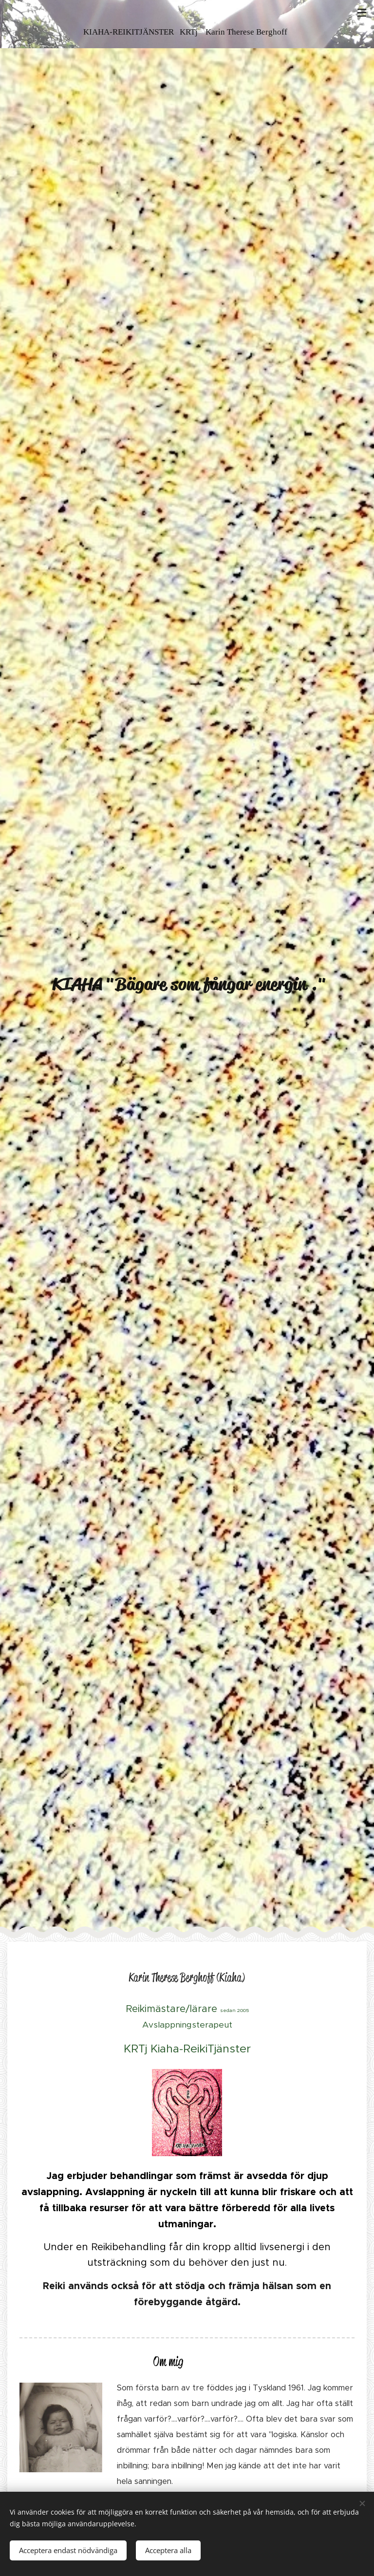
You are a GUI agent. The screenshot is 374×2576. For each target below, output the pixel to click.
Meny (361, 12)
